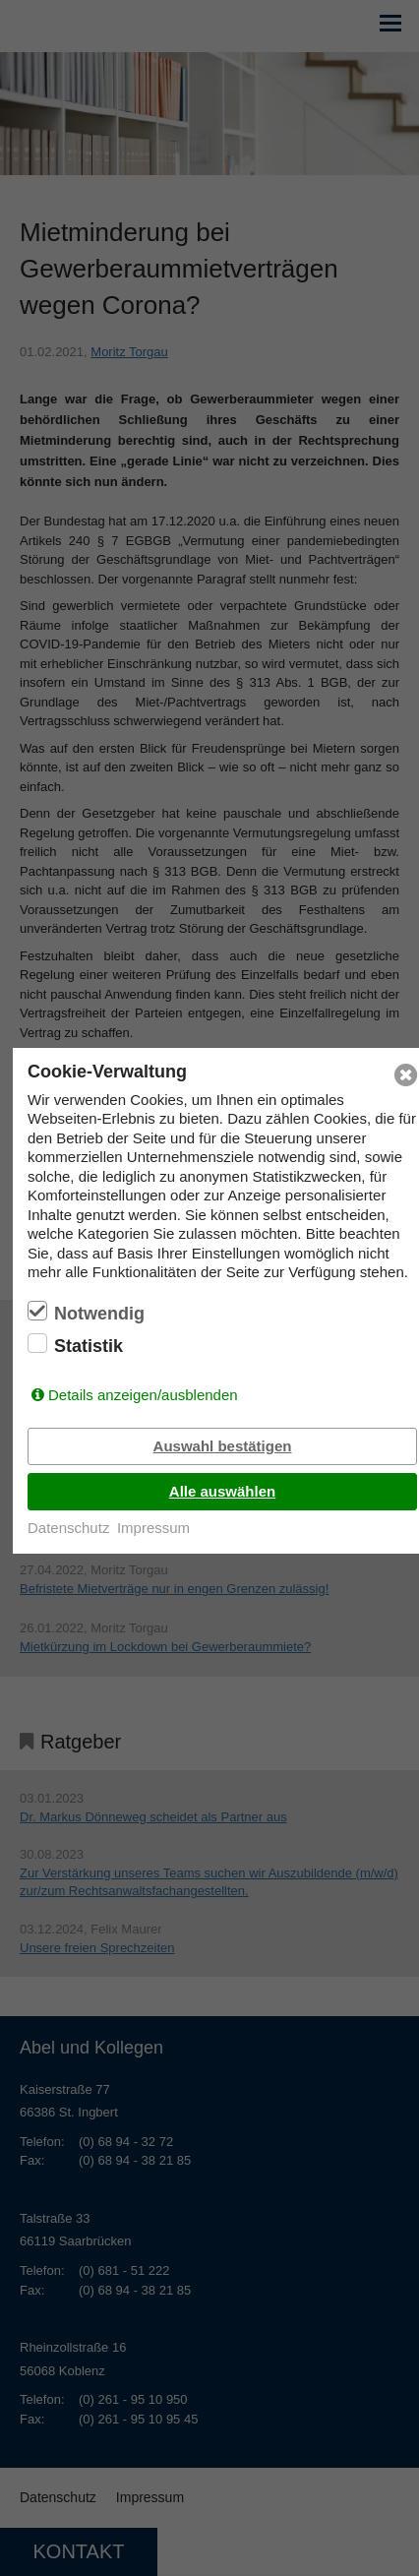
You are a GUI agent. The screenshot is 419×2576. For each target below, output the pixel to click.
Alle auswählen (222, 1491)
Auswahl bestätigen (222, 1446)
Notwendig (99, 1313)
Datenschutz (68, 1527)
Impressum (153, 1527)
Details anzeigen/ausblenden (143, 1394)
